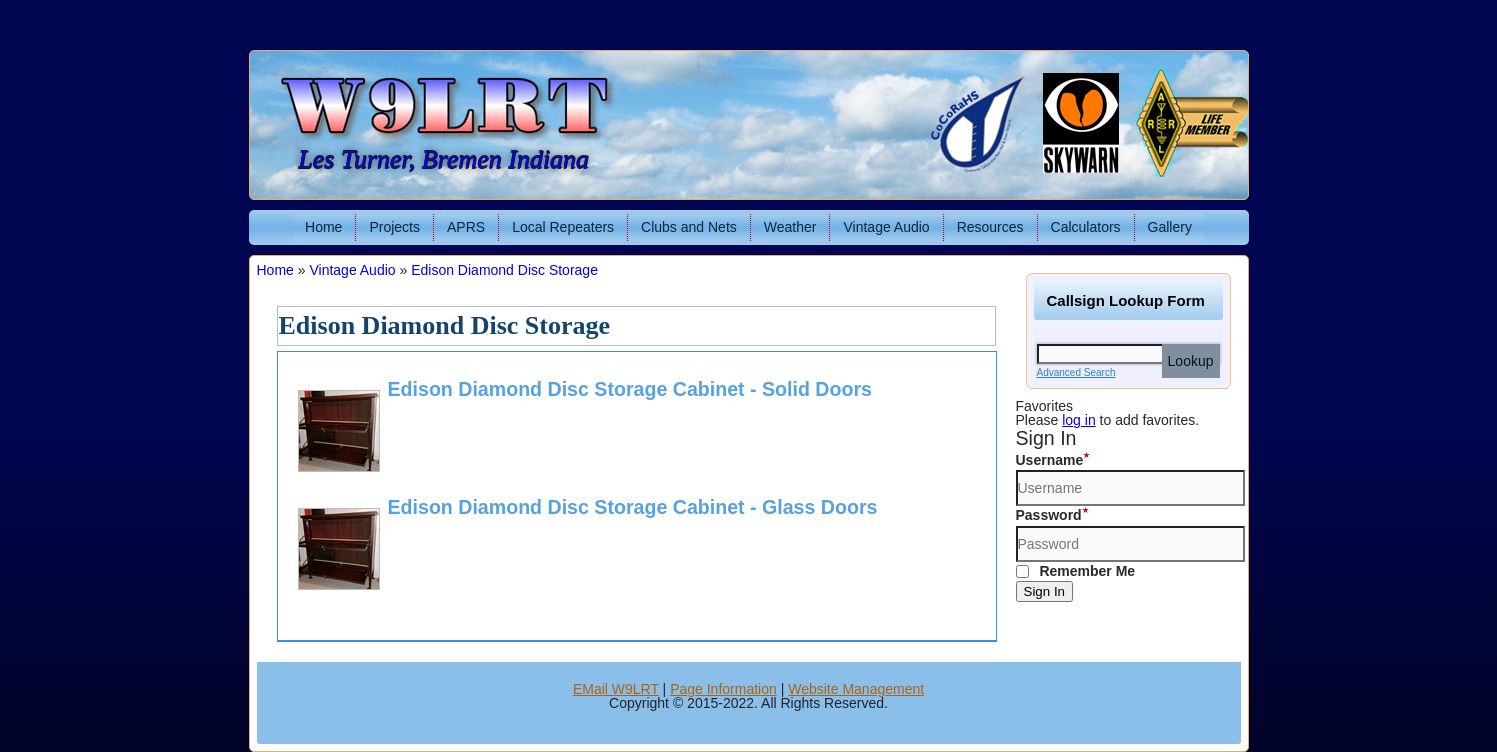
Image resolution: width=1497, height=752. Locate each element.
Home (323, 227)
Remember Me (1076, 571)
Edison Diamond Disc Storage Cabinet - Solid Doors (630, 389)
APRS (466, 227)
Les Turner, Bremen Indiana (443, 159)
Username (1050, 460)
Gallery (1170, 227)
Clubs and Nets (689, 227)
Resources (990, 227)
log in (1078, 420)
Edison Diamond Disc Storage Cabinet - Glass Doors (633, 507)
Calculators (1086, 227)
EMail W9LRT (616, 689)
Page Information (723, 689)
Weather (790, 227)
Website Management (856, 689)
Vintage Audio (886, 227)
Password (1049, 515)
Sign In (1045, 591)
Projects (394, 227)
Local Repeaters (563, 227)
